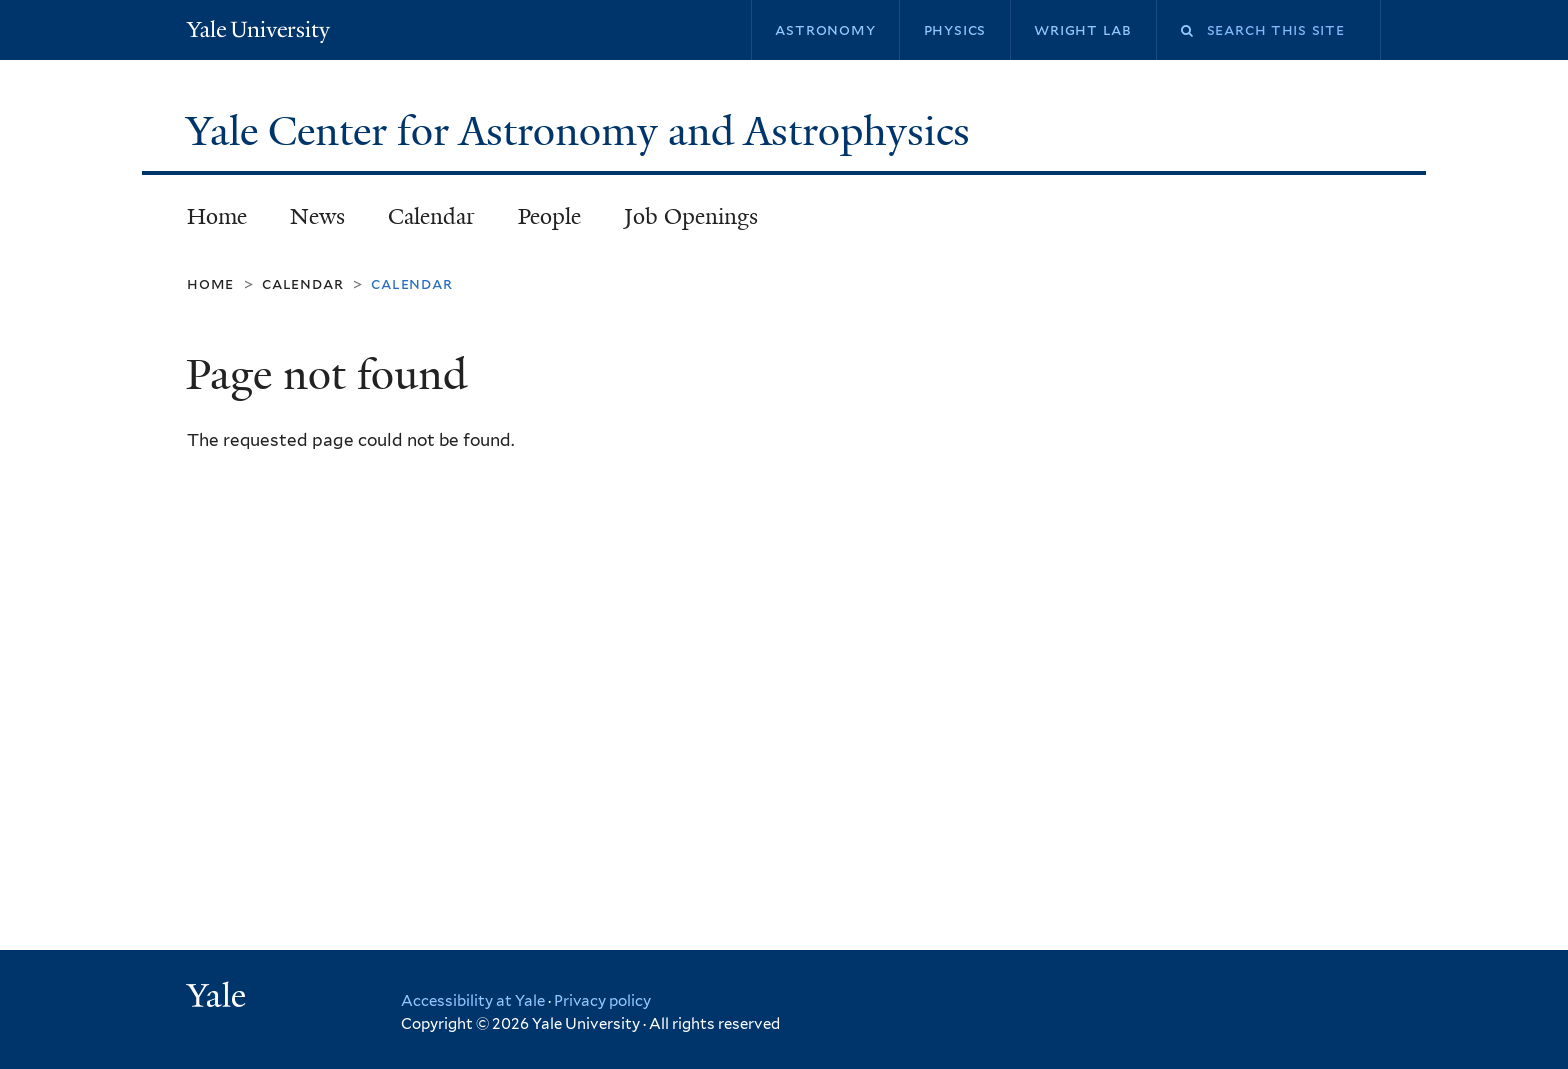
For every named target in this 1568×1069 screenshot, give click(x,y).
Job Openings (691, 216)
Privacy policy (602, 1001)
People (549, 216)
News (317, 216)
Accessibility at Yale (473, 1001)
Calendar (431, 216)
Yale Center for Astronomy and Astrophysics (583, 131)
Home (217, 216)
